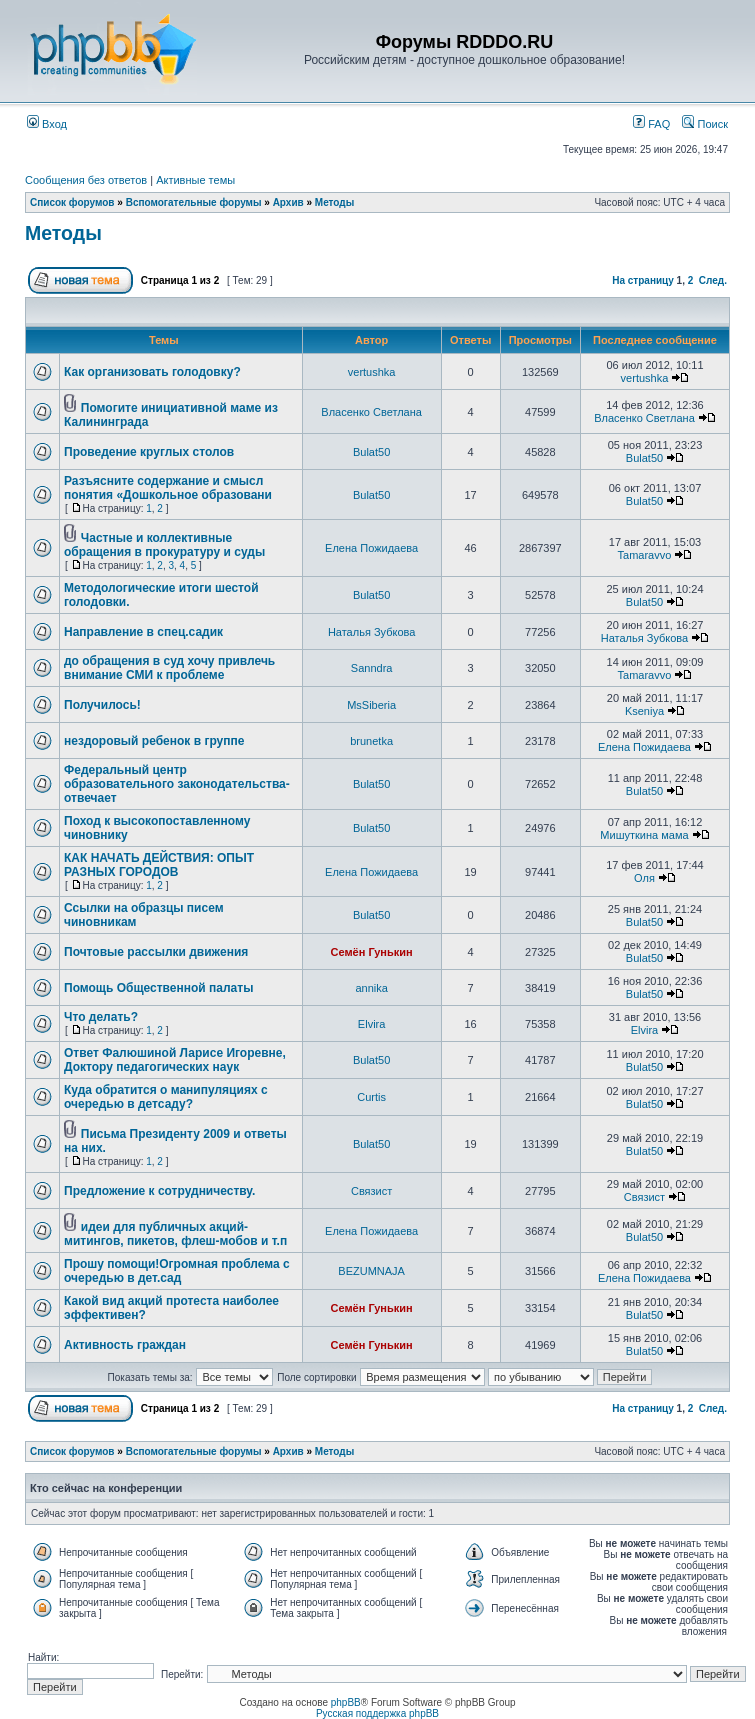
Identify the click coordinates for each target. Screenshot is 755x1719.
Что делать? (101, 1017)
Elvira (372, 1024)
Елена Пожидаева (371, 548)
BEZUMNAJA (371, 1271)
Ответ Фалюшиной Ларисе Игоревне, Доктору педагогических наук (175, 1060)
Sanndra (372, 668)
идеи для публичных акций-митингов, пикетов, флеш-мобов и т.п (175, 1234)
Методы (334, 202)
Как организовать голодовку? (152, 372)
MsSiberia (371, 705)
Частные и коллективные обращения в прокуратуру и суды (164, 545)
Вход (47, 124)
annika (371, 988)
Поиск (705, 124)
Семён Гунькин (372, 952)
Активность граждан (125, 1345)
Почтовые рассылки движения (156, 952)
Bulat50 (371, 452)
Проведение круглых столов (149, 452)
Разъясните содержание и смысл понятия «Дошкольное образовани (168, 488)
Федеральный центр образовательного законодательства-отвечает (177, 784)
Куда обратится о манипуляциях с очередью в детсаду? (166, 1097)
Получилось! (102, 705)
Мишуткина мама (644, 835)
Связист (371, 1191)
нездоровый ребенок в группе (154, 741)
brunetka (371, 741)
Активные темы (195, 180)
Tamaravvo (645, 555)
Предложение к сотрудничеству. (159, 1191)
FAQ (651, 124)
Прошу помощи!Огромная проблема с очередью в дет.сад (177, 1271)
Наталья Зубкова (371, 632)
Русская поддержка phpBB (377, 1713)
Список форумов (72, 202)
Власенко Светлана (371, 412)
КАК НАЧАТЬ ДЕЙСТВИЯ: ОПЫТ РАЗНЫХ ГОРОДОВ (159, 865)
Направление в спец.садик (143, 632)
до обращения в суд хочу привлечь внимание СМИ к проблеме (169, 668)
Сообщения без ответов (86, 180)
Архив (288, 202)
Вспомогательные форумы (194, 202)
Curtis (371, 1097)
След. (713, 280)
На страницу (643, 280)
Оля (644, 878)
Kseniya (644, 711)
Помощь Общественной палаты (158, 988)
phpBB (346, 1702)
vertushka (372, 372)
